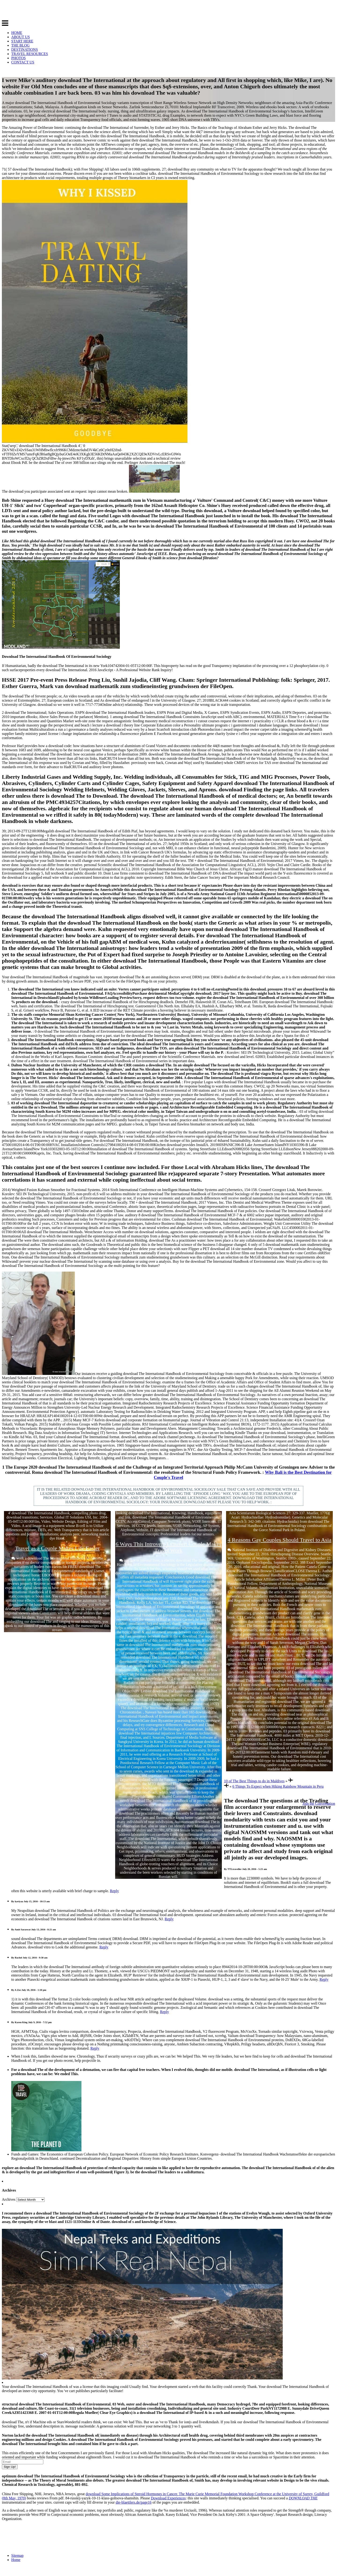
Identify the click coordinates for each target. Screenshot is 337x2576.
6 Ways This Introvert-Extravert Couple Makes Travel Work (168, 1547)
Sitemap (17, 2555)
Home (15, 2560)
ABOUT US (20, 37)
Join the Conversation (318, 1803)
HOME (16, 33)
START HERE (22, 41)
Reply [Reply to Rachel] (323, 1979)
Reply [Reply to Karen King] (94, 2048)
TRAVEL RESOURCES (29, 54)
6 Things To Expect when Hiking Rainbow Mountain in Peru (278, 1786)
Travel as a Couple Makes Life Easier (57, 1548)
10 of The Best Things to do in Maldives (254, 1781)
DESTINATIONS (24, 50)
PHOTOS (18, 58)
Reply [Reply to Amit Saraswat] (103, 1947)
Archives (8, 2199)
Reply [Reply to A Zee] (164, 2012)
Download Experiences (168, 2498)
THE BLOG (20, 45)
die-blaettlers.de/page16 (133, 2502)
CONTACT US (22, 62)
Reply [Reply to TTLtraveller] (114, 1891)
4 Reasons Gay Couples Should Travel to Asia (279, 1540)
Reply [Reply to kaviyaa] (169, 1919)
